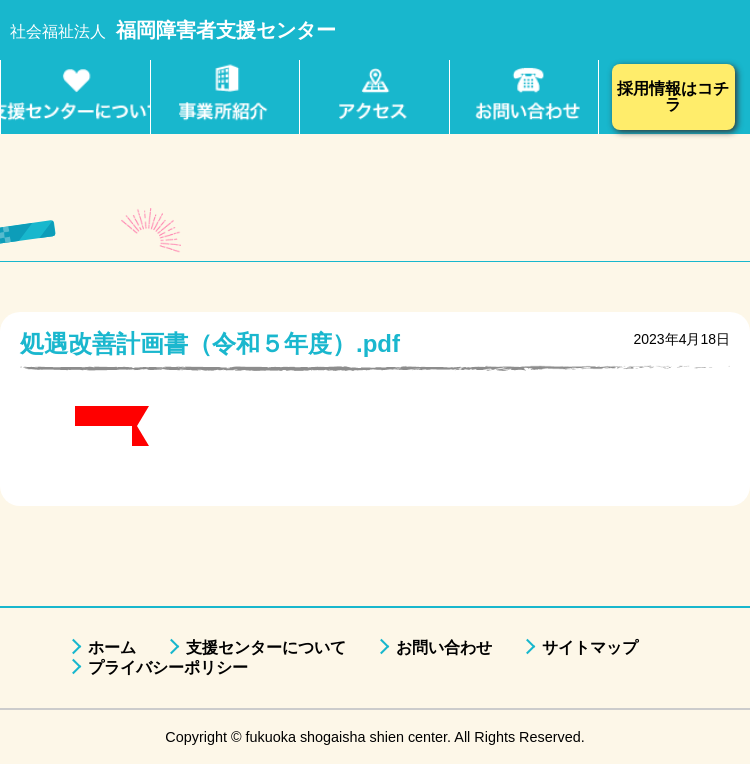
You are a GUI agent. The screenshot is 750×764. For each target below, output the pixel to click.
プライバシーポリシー (168, 667)
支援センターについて (266, 647)
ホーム (112, 647)
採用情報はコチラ (673, 96)
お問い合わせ (444, 647)
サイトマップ (590, 647)
